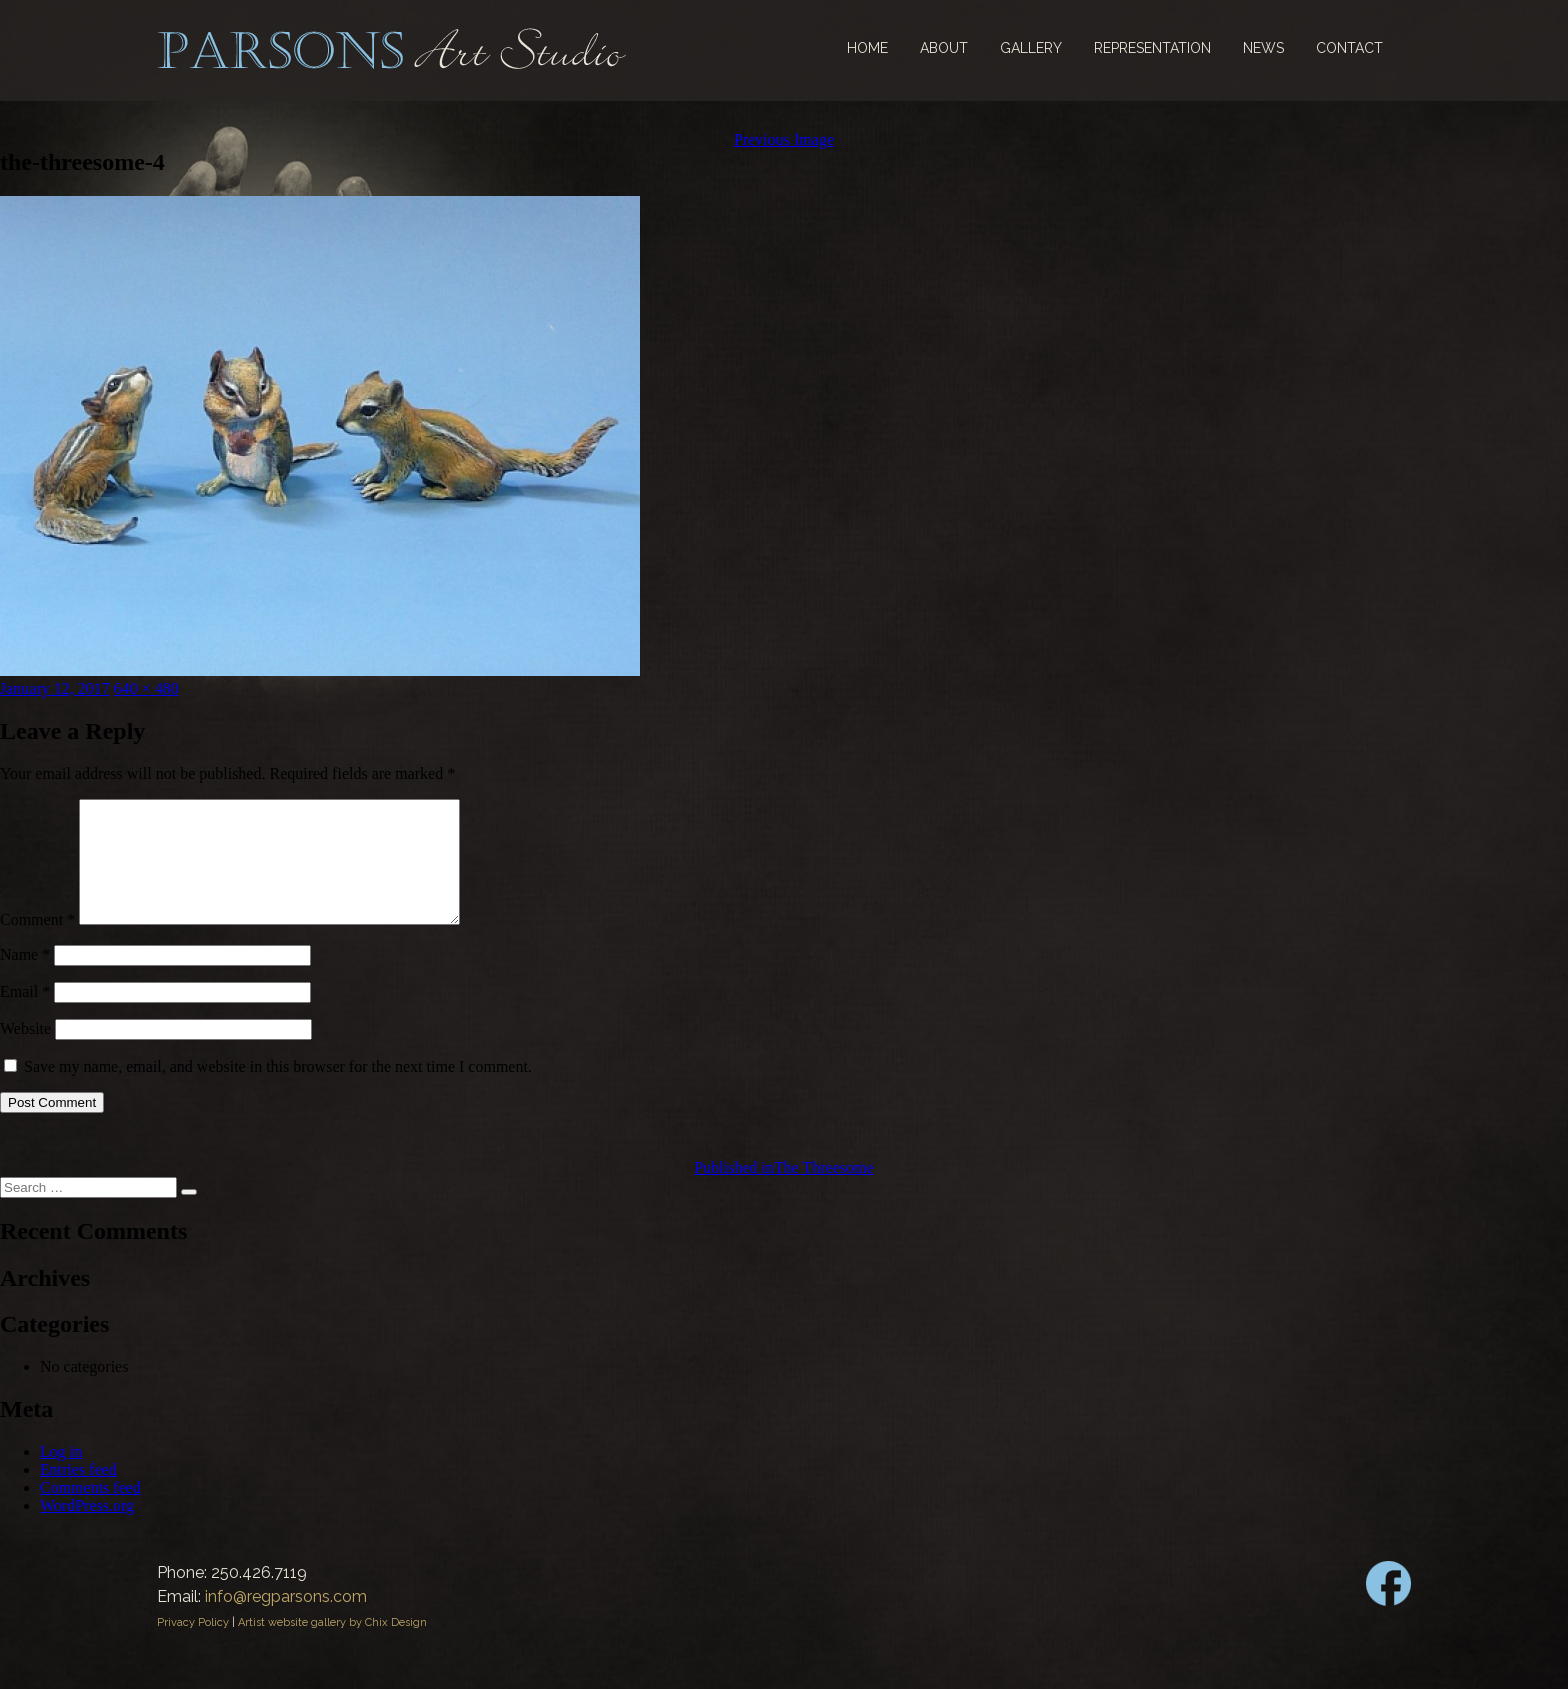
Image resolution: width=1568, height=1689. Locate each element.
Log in (61, 1475)
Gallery (1031, 48)
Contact (1349, 48)
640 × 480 (146, 688)
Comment (37, 943)
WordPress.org (87, 1529)
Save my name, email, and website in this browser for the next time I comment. (278, 1090)
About (944, 48)
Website (25, 1052)
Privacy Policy (193, 1646)
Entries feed (78, 1493)
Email (25, 1015)
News (1263, 48)
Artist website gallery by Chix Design (332, 1646)
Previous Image (784, 139)
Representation (1152, 48)
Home (867, 48)
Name (25, 978)
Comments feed (90, 1511)
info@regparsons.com (286, 1620)
